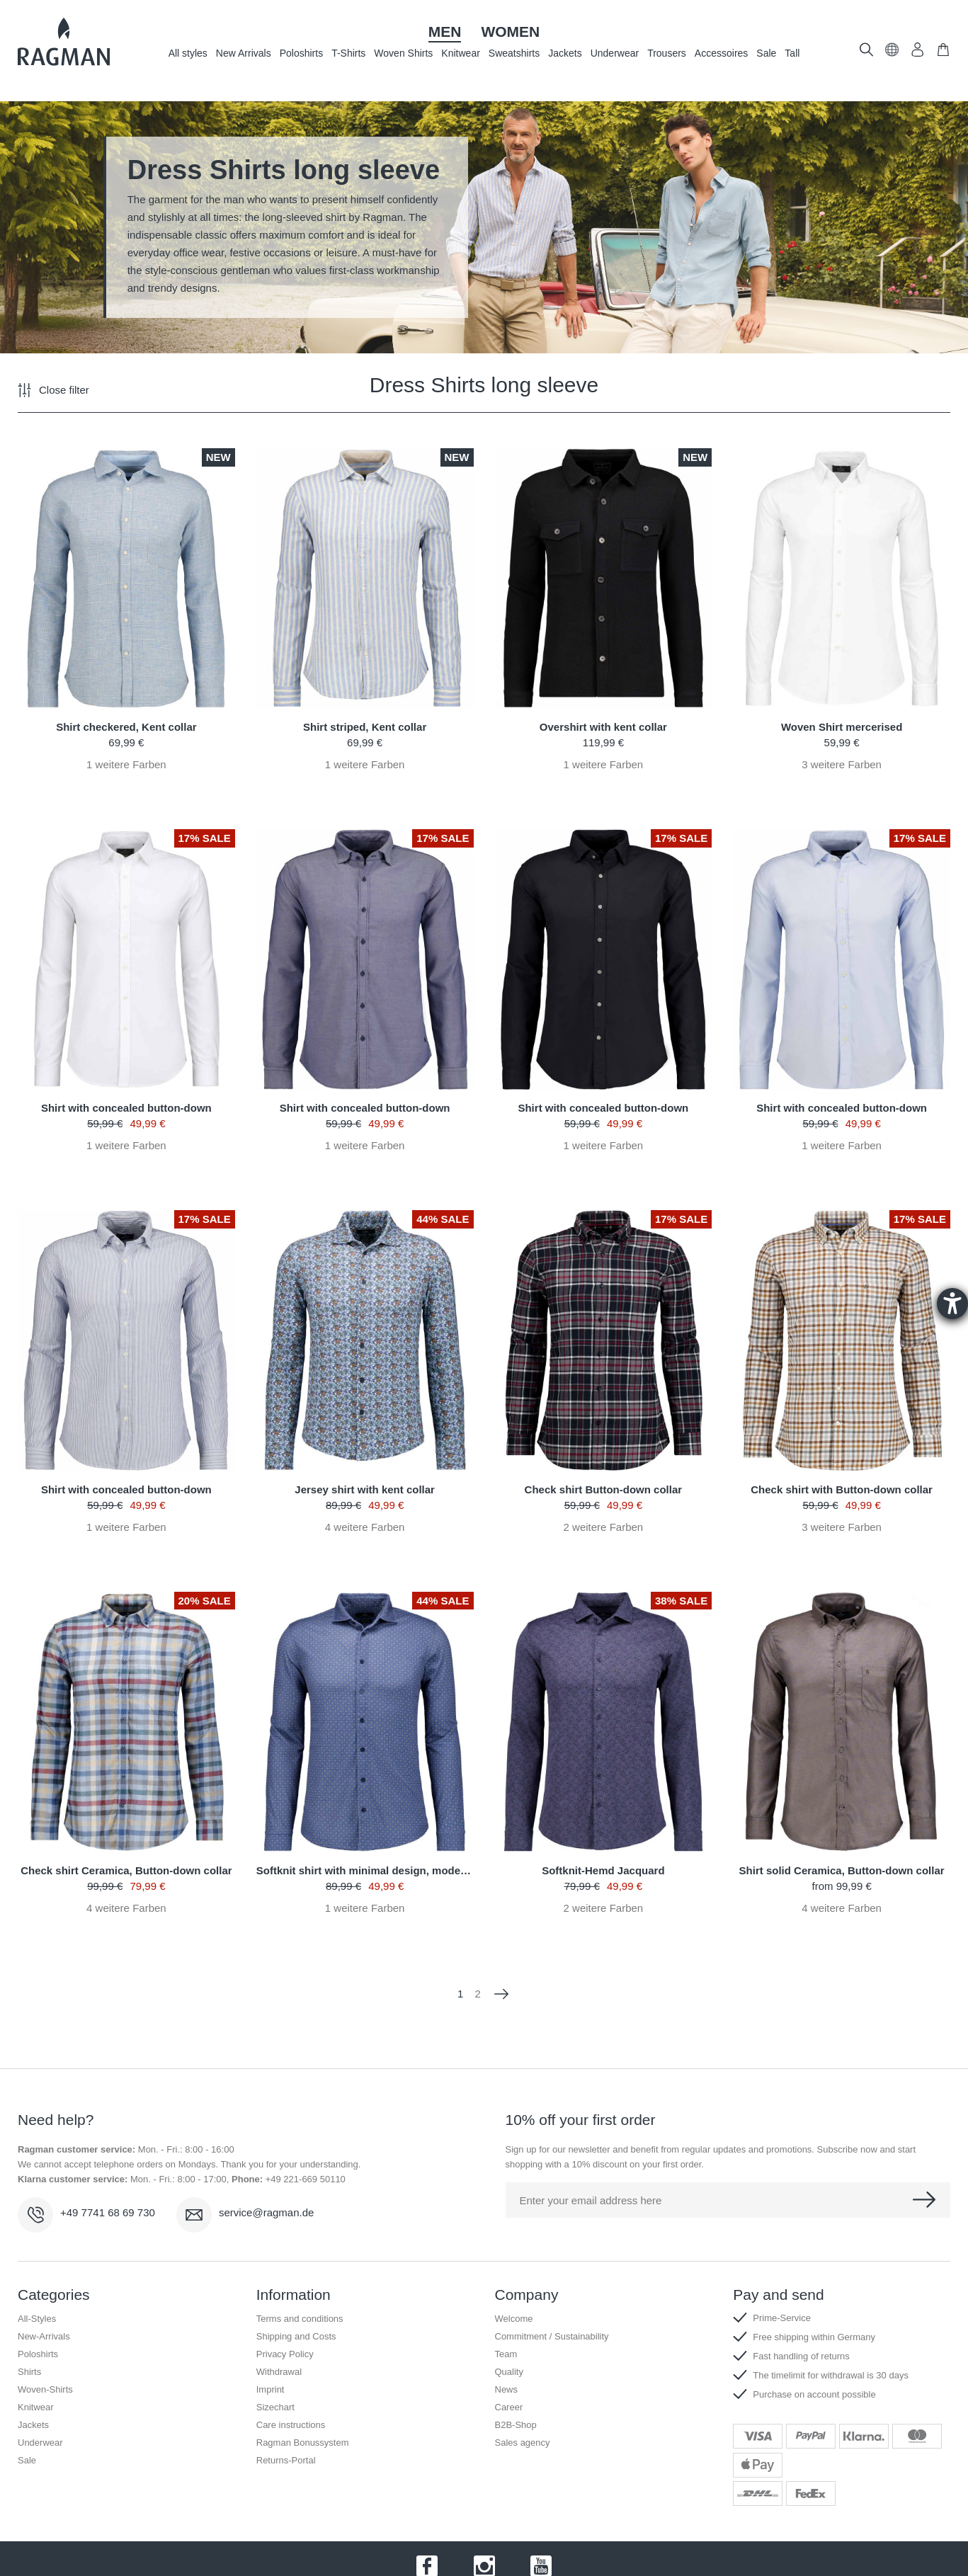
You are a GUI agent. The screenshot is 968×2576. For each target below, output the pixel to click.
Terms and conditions (299, 2318)
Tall (792, 53)
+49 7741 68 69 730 (107, 2212)
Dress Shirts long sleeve (484, 385)
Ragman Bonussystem (302, 2442)
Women (510, 31)
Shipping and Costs (296, 2336)
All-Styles (37, 2318)
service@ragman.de (266, 2212)
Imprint (270, 2389)
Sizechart (275, 2407)
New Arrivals (243, 53)
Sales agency (522, 2442)
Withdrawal (279, 2371)
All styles (188, 53)
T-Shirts (348, 53)
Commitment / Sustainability (552, 2336)
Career (509, 2407)
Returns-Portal (286, 2460)
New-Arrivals (44, 2336)
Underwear (615, 53)
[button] (892, 53)
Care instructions (291, 2425)
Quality (509, 2371)
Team (506, 2354)
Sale (766, 53)
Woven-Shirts (45, 2389)
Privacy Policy (285, 2354)
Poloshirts (301, 53)
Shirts (29, 2371)
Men (445, 31)
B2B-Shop (516, 2425)
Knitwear (460, 53)
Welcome (514, 2318)
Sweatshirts (514, 53)
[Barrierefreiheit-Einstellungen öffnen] (952, 1303)
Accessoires (721, 53)
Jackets (564, 53)
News (506, 2389)
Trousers (666, 53)
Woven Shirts (403, 53)
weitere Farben (126, 764)
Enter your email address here (591, 2200)
